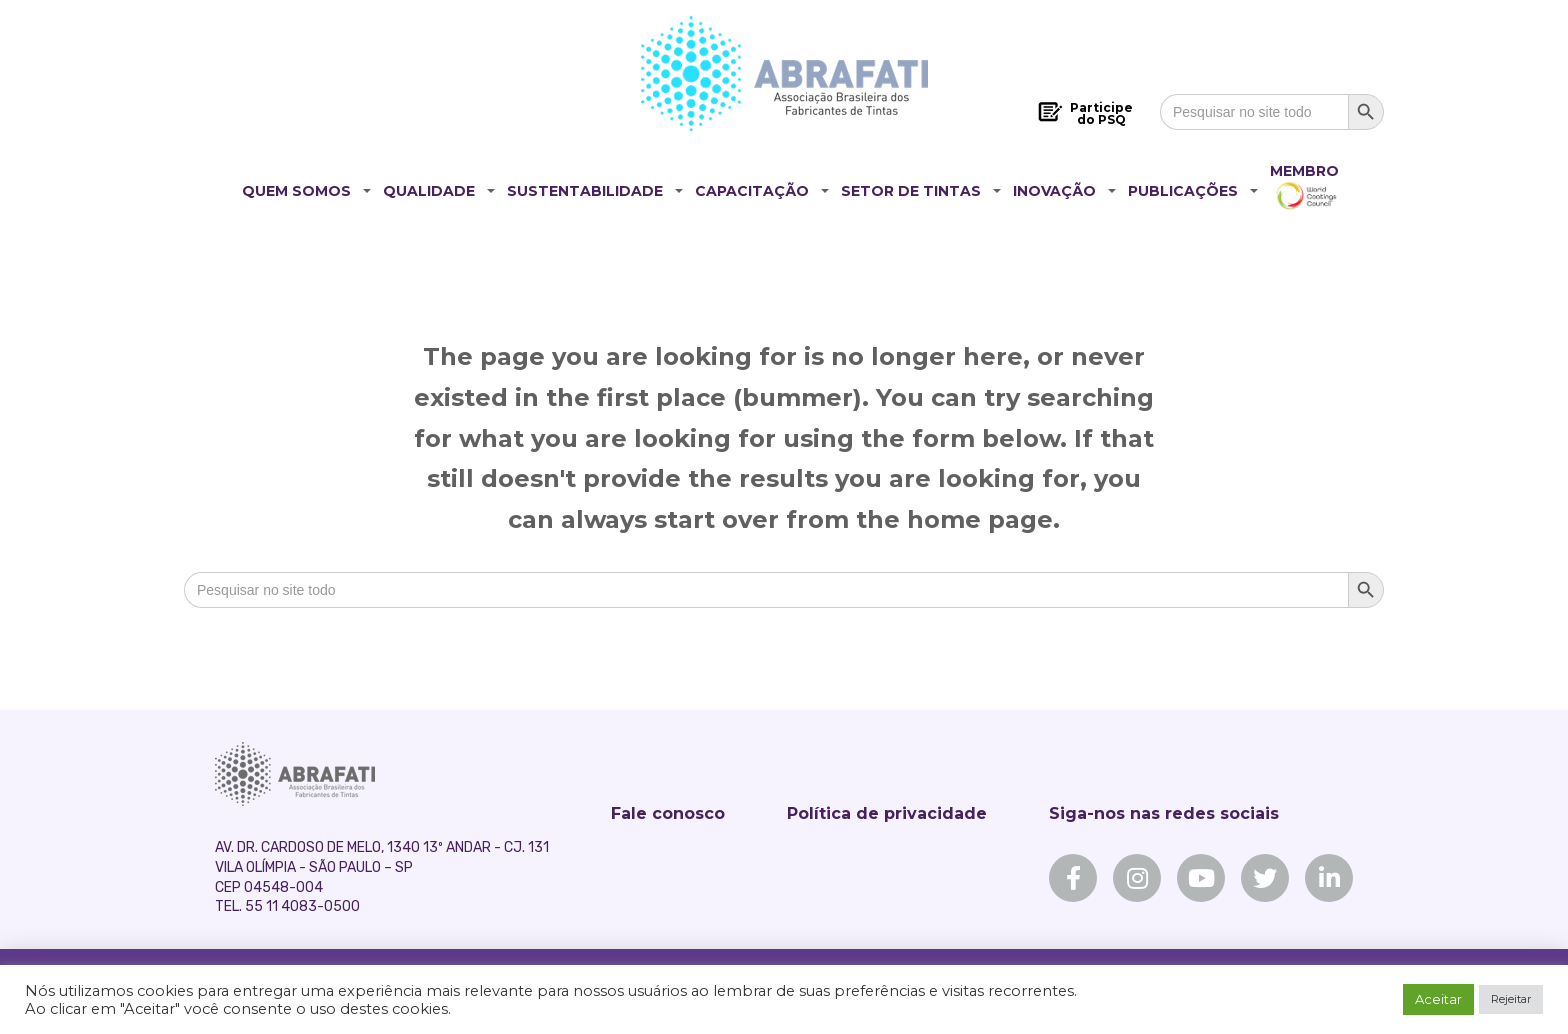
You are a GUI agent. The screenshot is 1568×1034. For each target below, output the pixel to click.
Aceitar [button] (1438, 999)
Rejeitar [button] (1511, 999)
